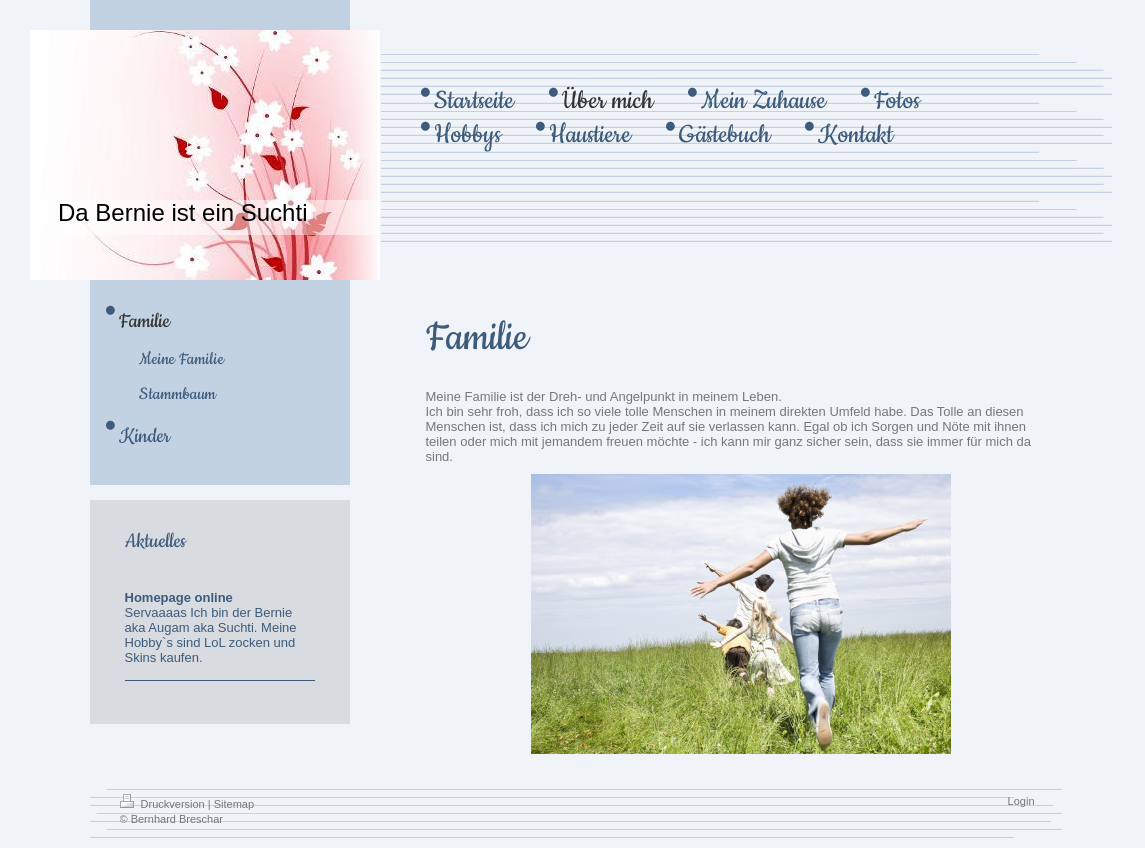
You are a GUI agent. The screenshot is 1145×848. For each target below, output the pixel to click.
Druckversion (164, 804)
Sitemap (234, 804)
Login (1021, 801)
